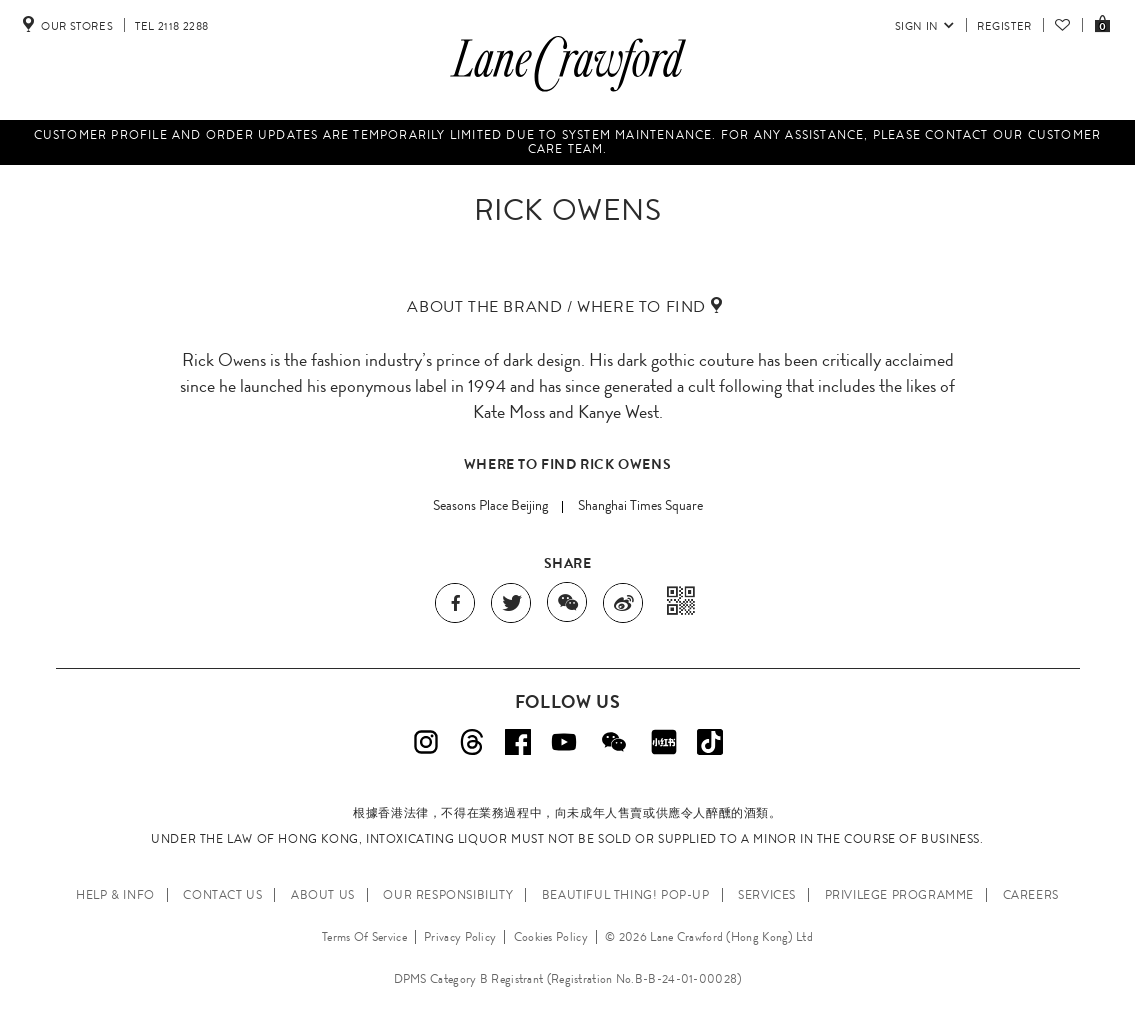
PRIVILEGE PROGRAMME (899, 895)
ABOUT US (323, 895)
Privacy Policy (460, 937)
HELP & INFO (115, 895)
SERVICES (767, 895)
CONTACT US (222, 895)
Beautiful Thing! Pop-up (626, 895)
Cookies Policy (551, 937)
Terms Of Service (364, 937)
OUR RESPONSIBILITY (448, 895)
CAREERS (1031, 895)
